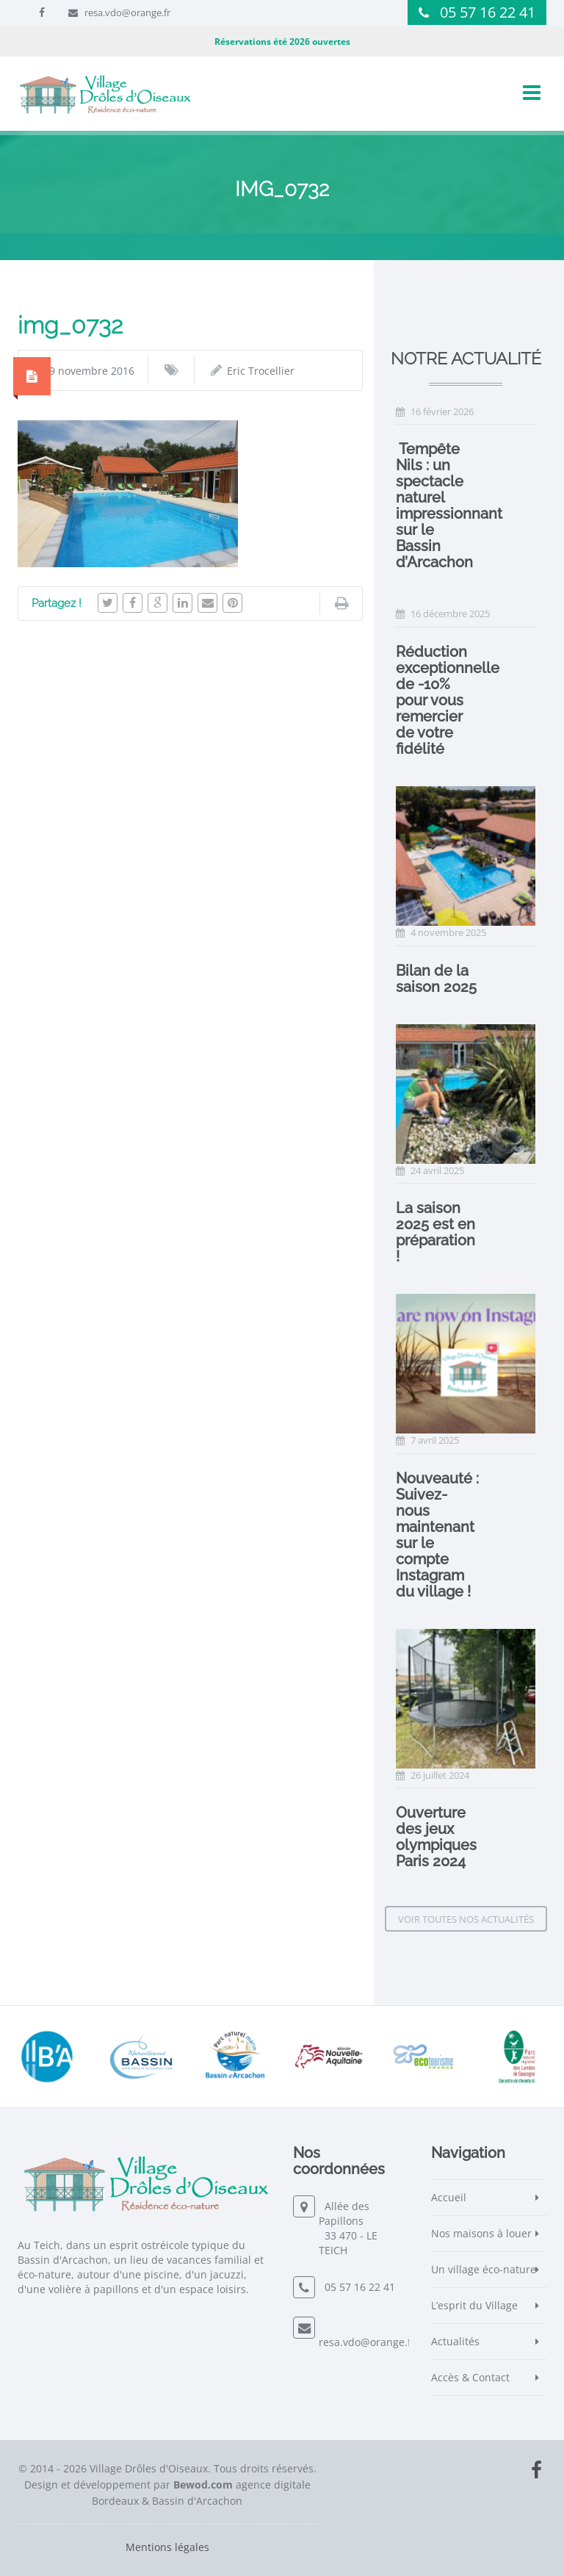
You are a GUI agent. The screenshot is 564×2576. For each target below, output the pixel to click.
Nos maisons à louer (481, 2233)
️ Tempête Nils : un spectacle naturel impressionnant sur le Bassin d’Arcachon (449, 505)
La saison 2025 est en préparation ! (435, 1232)
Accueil (448, 2197)
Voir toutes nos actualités (466, 1919)
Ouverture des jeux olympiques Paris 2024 (436, 1837)
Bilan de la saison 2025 (436, 979)
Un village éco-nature (483, 2269)
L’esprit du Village (474, 2305)
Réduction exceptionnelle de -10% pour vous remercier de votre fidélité (447, 700)
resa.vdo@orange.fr (127, 12)
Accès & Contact (470, 2377)
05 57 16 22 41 (487, 12)
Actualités (455, 2341)
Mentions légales (167, 2547)
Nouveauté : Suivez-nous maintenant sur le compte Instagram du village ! (437, 1534)
